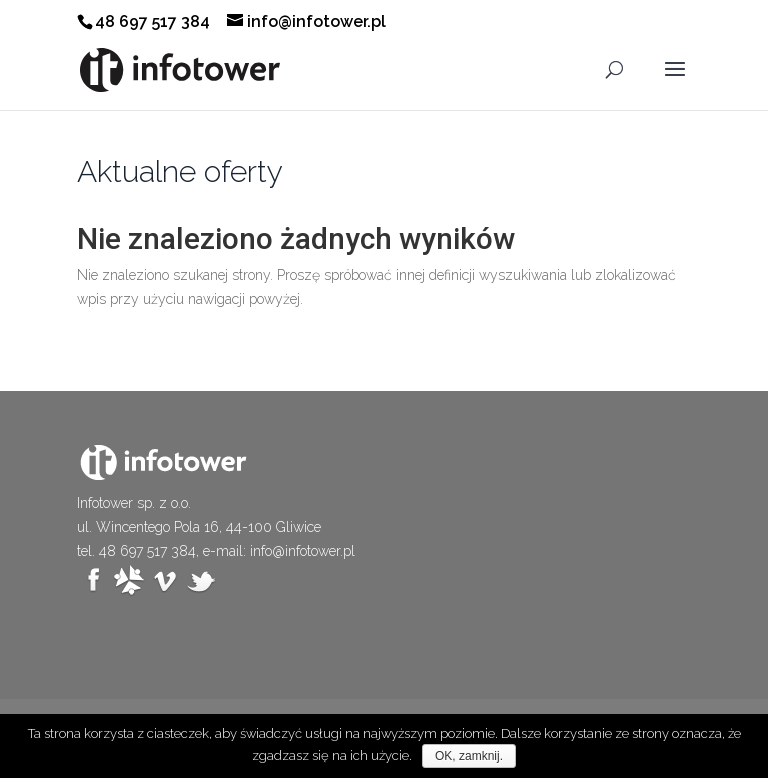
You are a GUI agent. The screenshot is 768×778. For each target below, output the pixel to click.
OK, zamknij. (469, 756)
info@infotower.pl (302, 551)
